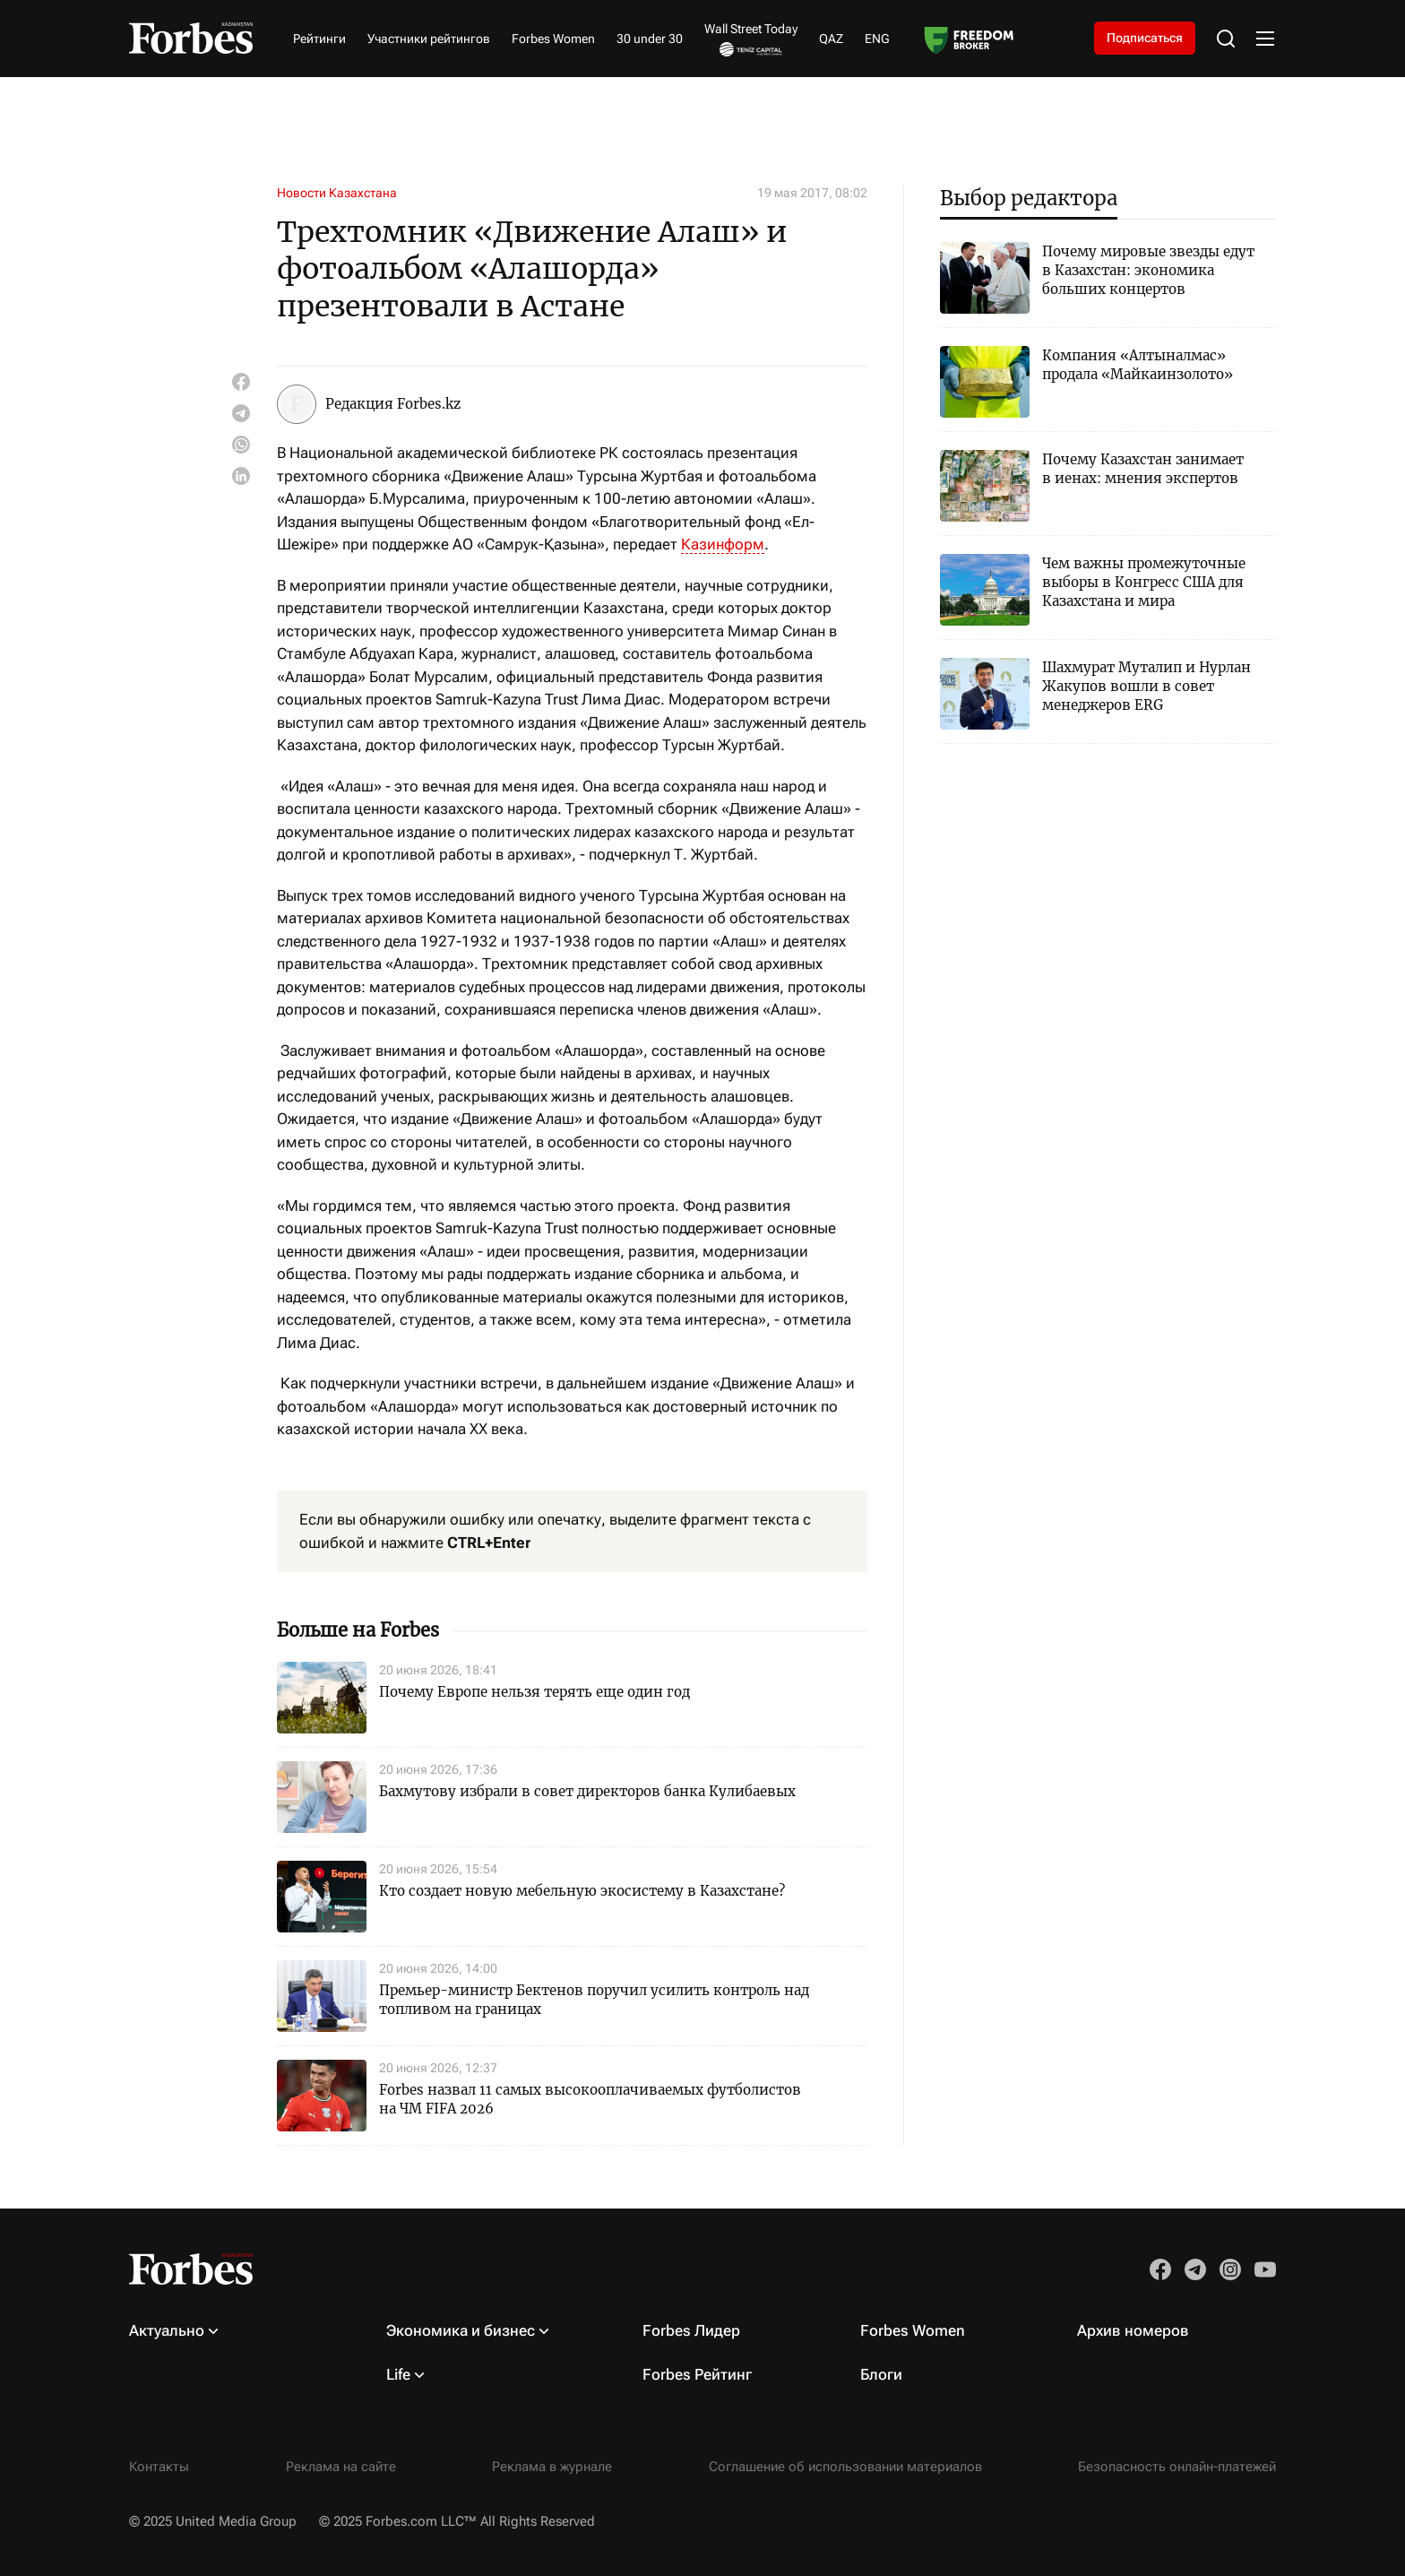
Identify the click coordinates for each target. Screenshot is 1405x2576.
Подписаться (1145, 37)
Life (398, 2374)
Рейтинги (319, 38)
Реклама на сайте (341, 2467)
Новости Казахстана (337, 193)
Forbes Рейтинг (697, 2374)
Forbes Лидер (691, 2330)
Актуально (166, 2330)
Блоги (881, 2374)
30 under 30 (649, 38)
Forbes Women (553, 38)
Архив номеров (1133, 2330)
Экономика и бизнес (460, 2330)
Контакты (159, 2467)
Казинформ (722, 544)
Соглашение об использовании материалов (845, 2467)
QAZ (831, 38)
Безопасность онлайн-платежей (1177, 2467)
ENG (877, 38)
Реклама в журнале (552, 2467)
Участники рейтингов (428, 38)
